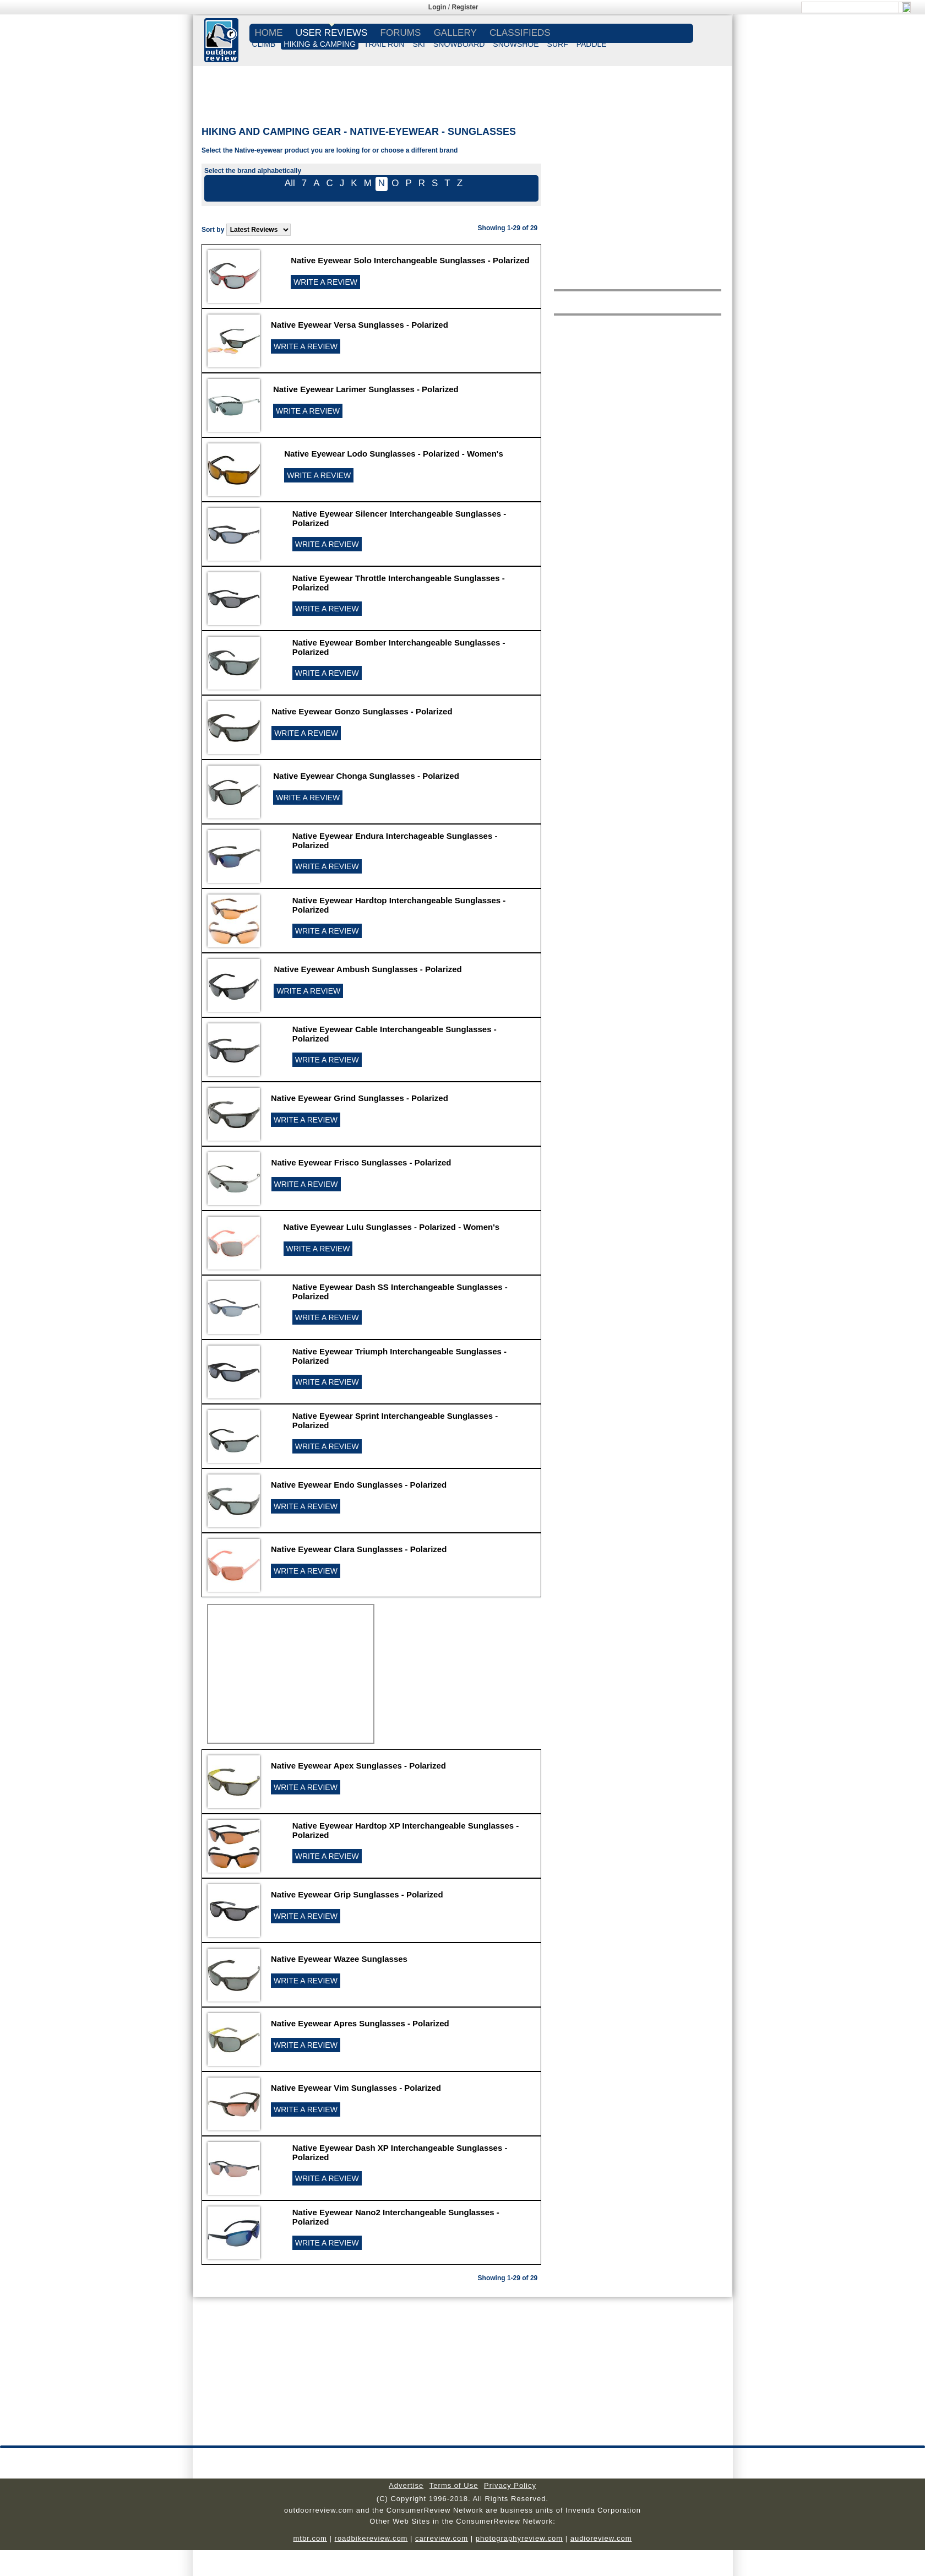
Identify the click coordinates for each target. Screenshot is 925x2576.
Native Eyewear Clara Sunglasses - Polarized (359, 1549)
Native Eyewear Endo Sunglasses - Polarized (359, 1484)
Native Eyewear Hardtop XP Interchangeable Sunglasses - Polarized (405, 1830)
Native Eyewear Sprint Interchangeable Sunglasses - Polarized (395, 1420)
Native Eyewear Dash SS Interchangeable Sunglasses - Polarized (400, 1291)
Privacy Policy (510, 2485)
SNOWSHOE (515, 44)
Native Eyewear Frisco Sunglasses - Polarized (361, 1162)
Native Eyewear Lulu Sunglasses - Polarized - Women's (392, 1227)
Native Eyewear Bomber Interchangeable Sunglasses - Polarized (398, 647)
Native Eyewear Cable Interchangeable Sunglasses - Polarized (394, 1033)
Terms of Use (453, 2485)
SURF (557, 44)
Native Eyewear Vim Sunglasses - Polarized (356, 2087)
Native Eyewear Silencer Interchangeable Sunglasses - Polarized (399, 518)
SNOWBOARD (459, 44)
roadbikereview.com (371, 2538)
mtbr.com (310, 2538)
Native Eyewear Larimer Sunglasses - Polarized (366, 389)
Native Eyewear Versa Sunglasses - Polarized (359, 324)
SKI (418, 44)
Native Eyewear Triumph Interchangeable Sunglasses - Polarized (399, 1356)
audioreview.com (601, 2538)
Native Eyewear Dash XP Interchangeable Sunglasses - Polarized (400, 2152)
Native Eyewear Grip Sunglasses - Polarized (357, 1894)
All (290, 183)
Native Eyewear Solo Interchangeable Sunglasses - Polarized (410, 260)
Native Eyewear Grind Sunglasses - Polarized (359, 1098)
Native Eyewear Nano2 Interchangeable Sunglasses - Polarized (395, 2217)
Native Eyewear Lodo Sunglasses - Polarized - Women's (393, 453)
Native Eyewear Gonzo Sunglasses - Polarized (361, 711)
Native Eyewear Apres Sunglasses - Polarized (360, 2023)
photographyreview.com (519, 2538)
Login (437, 7)
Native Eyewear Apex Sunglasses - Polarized (358, 1765)
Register (465, 7)
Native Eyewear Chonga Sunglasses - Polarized (366, 775)
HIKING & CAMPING (320, 44)
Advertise (406, 2485)
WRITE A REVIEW (325, 282)
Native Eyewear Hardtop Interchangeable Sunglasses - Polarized (399, 905)
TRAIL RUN (384, 44)
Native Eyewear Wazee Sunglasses (339, 1959)
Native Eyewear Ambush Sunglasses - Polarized (367, 969)
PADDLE (591, 44)
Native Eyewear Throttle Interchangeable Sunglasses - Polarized (398, 582)
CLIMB (264, 44)
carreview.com (441, 2538)
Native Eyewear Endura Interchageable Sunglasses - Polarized (395, 840)
